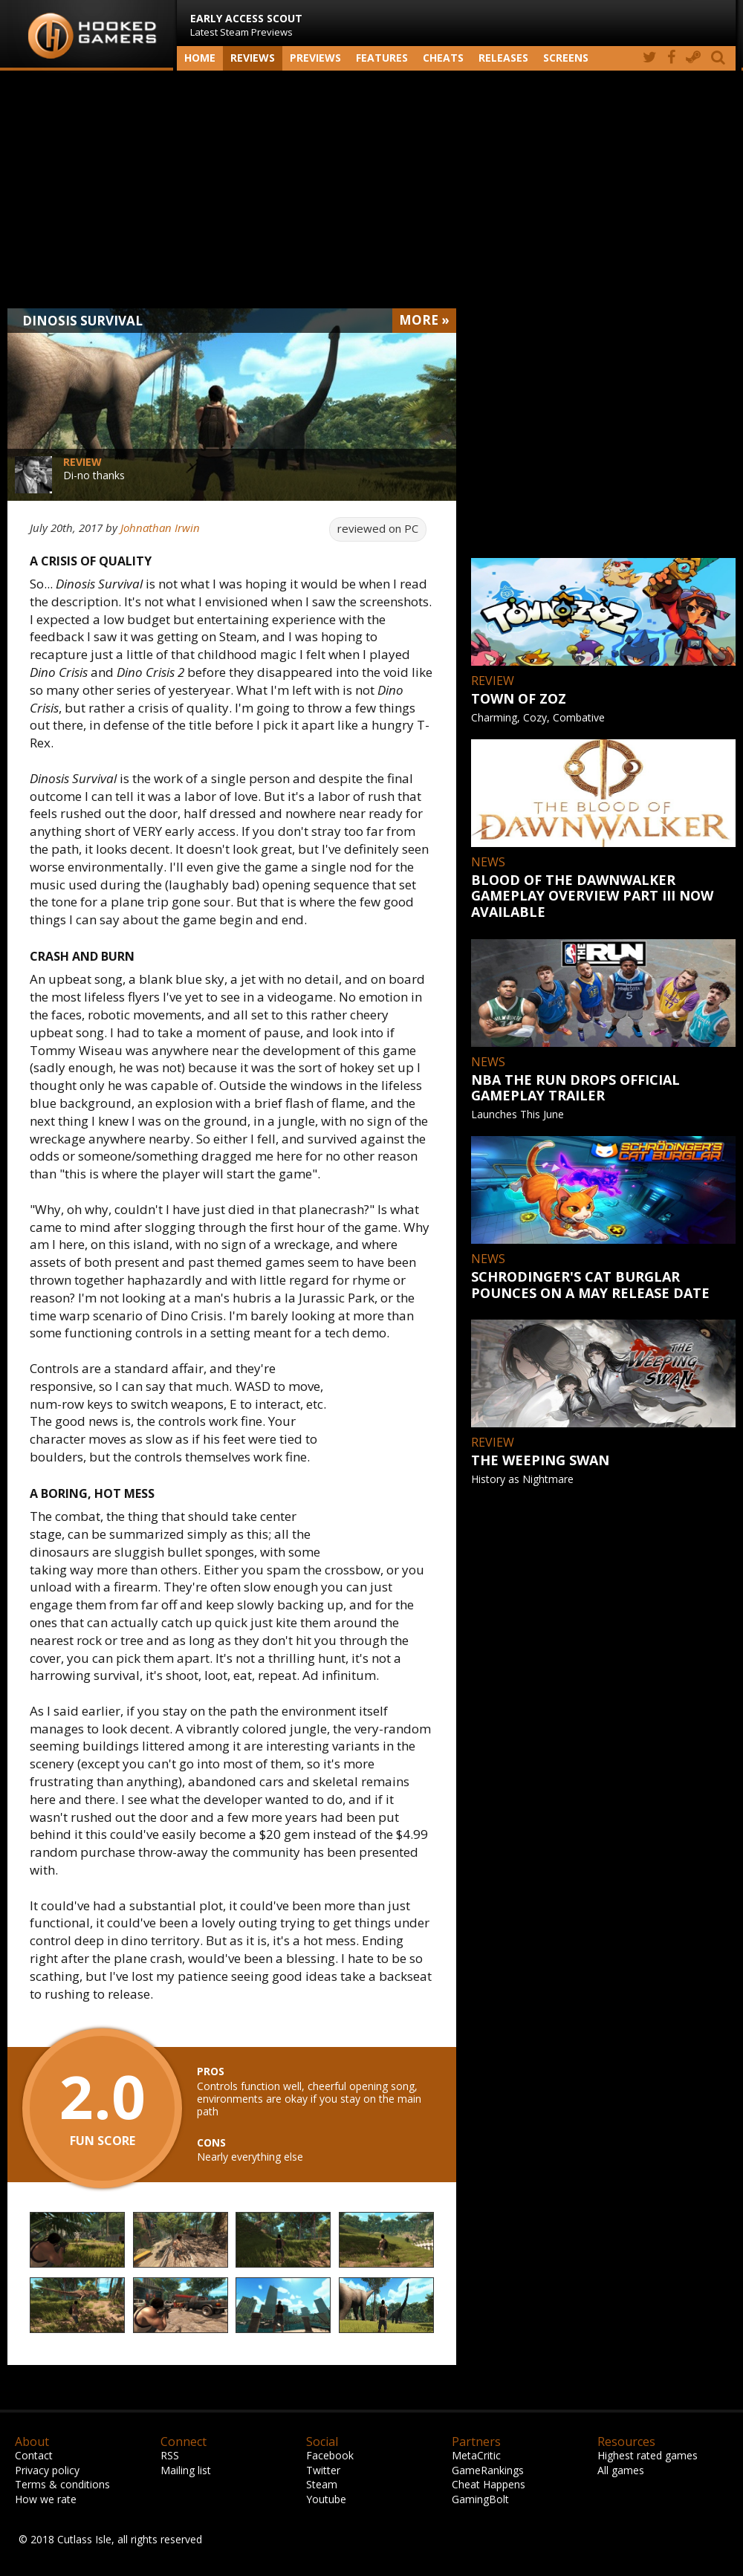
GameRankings (488, 2470)
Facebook (330, 2455)
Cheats (443, 58)
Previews (315, 58)
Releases (503, 58)
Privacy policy (47, 2470)
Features (382, 58)
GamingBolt (480, 2499)
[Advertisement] (371, 189)
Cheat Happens (488, 2484)
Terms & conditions (62, 2484)
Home (199, 58)
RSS (169, 2455)
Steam (321, 2484)
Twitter (323, 2470)
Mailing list (185, 2470)
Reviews (252, 58)
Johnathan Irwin (160, 527)
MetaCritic (476, 2455)
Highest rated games (647, 2455)
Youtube (326, 2499)
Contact (34, 2455)
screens (565, 58)
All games (620, 2470)
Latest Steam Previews (246, 25)
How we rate (46, 2499)
